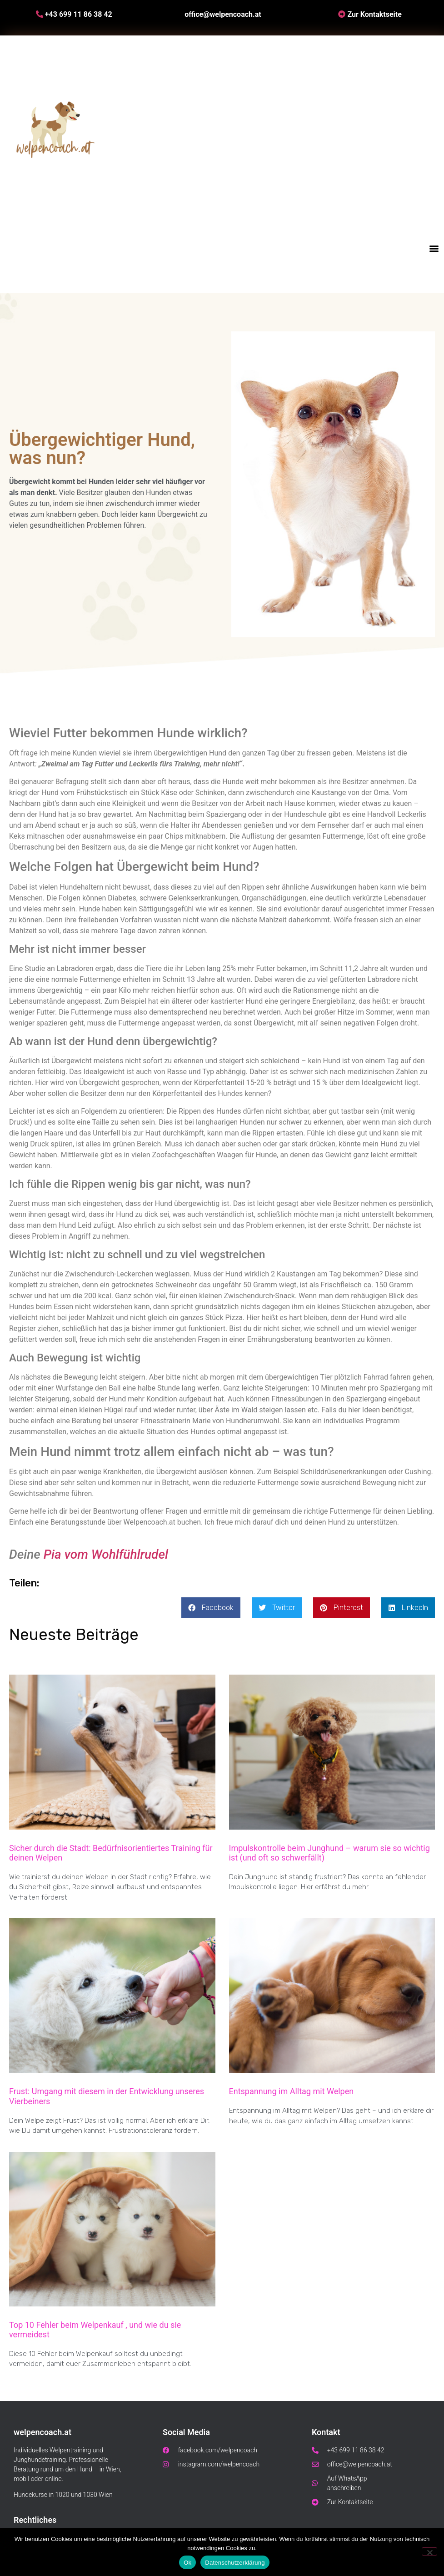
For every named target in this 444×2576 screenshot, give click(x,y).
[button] (434, 248)
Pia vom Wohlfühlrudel (106, 1554)
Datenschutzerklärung (234, 2562)
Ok (187, 2562)
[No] (429, 2551)
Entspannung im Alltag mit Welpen (291, 2091)
